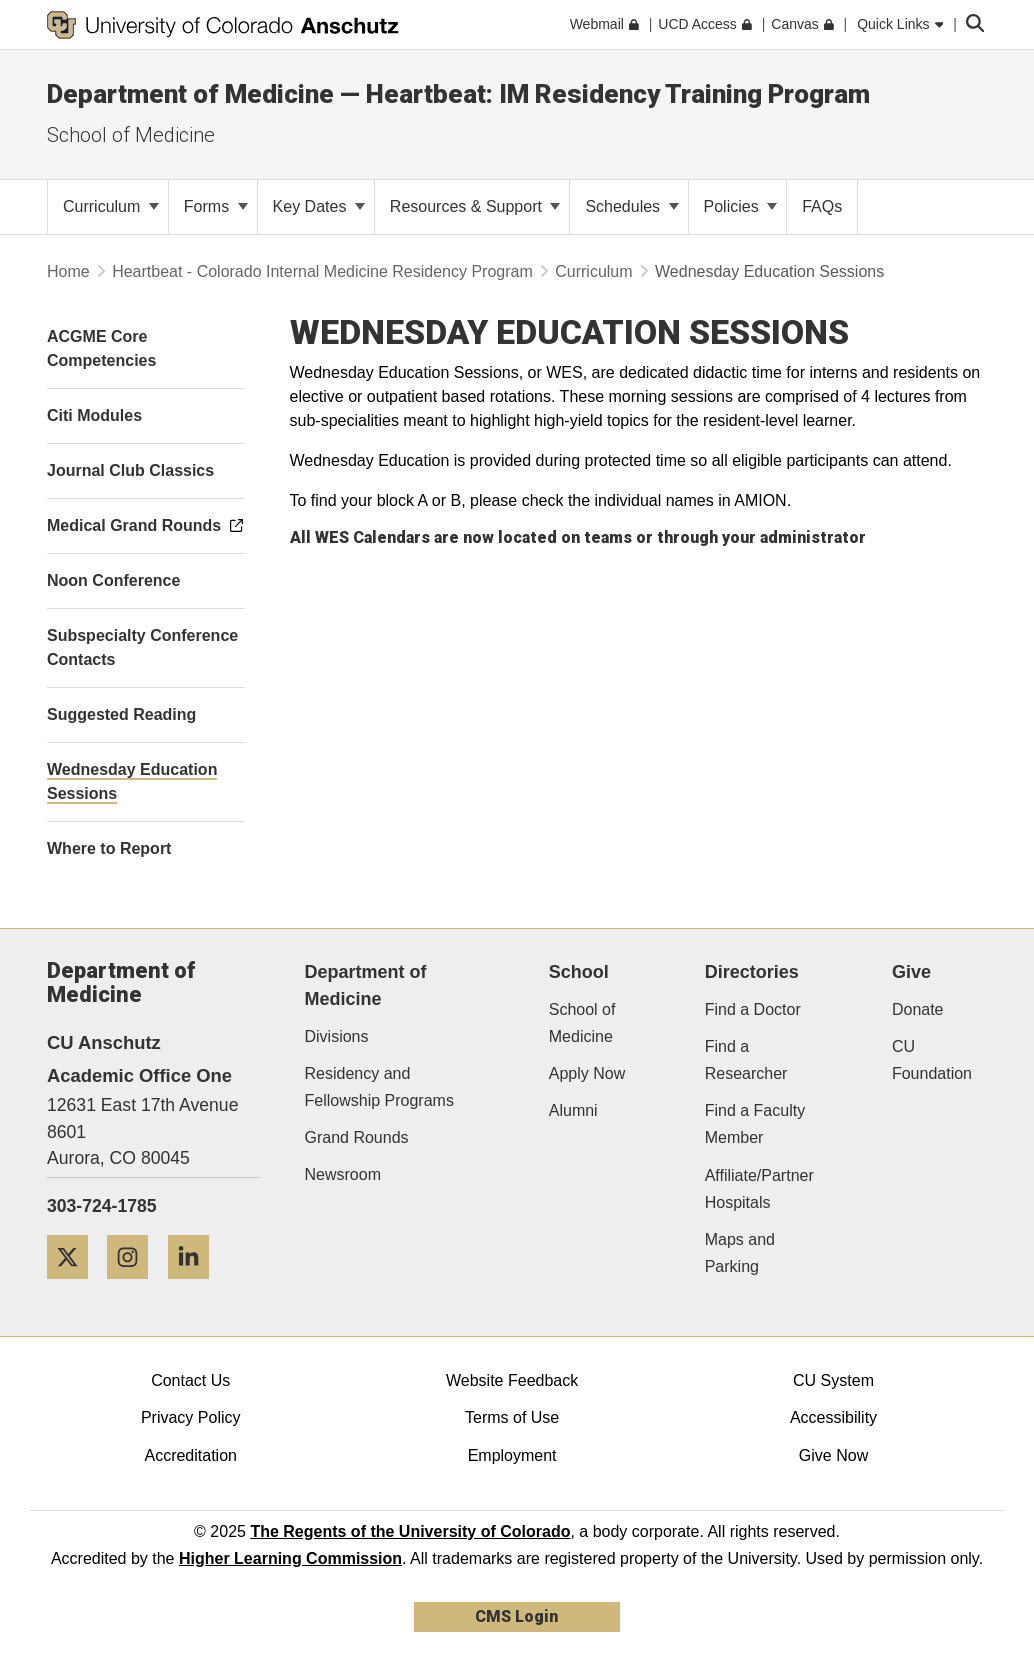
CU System (833, 1380)
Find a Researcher (746, 1060)
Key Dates (319, 206)
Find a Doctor (753, 1009)
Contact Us (190, 1380)
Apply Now (587, 1073)
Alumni (573, 1110)
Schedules (631, 206)
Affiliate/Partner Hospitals (759, 1189)
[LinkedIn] (196, 1286)
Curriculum (111, 206)
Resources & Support (475, 206)
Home (68, 271)
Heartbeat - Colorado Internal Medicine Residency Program (324, 271)
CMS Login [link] (516, 1616)
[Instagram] (135, 1286)
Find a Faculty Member (755, 1124)
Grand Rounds (357, 1137)
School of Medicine (131, 135)
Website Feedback (512, 1380)
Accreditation (190, 1455)
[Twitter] (75, 1286)
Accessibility (833, 1417)
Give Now (833, 1455)
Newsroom (343, 1174)
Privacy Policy (191, 1417)
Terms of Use (512, 1417)
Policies (741, 206)
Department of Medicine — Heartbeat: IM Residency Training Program (458, 94)
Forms (216, 206)
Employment (512, 1455)
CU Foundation (932, 1060)
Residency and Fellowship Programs (379, 1087)
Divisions (337, 1036)
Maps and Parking (740, 1253)
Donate (918, 1009)
